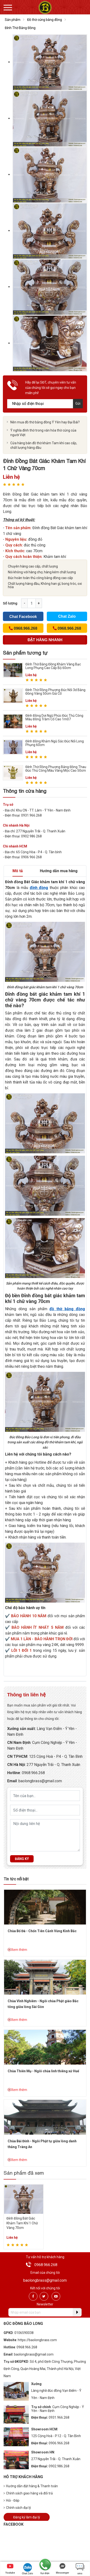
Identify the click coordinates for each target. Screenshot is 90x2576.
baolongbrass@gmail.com (45, 2280)
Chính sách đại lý (17, 2508)
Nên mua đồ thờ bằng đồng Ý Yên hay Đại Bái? (45, 422)
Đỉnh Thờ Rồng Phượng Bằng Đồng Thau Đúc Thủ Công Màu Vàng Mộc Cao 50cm (55, 768)
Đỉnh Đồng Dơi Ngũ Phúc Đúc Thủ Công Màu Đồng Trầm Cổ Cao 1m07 (54, 717)
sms (79, 2569)
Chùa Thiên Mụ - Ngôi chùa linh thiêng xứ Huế (43, 2071)
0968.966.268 (45, 2264)
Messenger (62, 2568)
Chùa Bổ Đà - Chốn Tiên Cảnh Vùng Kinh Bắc (42, 1931)
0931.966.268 (59, 2417)
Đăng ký (22, 1859)
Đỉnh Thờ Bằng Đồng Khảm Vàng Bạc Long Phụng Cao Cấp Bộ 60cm (53, 666)
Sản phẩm (12, 20)
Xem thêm (17, 1950)
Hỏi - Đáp (11, 2500)
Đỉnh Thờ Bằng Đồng (20, 28)
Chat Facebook (23, 617)
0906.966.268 (59, 2443)
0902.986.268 (59, 2466)
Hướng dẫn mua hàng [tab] (59, 871)
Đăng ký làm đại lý (26, 2517)
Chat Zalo (67, 616)
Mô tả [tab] (17, 871)
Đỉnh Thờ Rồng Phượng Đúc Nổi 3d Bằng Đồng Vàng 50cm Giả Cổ (55, 691)
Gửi (77, 403)
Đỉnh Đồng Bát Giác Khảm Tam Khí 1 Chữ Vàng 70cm (22, 2223)
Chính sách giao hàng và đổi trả (28, 2493)
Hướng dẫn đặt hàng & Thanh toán (31, 2486)
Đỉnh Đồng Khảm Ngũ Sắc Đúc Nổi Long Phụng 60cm (54, 743)
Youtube (10, 2568)
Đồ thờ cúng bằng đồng (44, 20)
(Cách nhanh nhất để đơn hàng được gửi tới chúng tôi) (45, 641)
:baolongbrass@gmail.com (39, 1781)
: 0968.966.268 (32, 1773)
